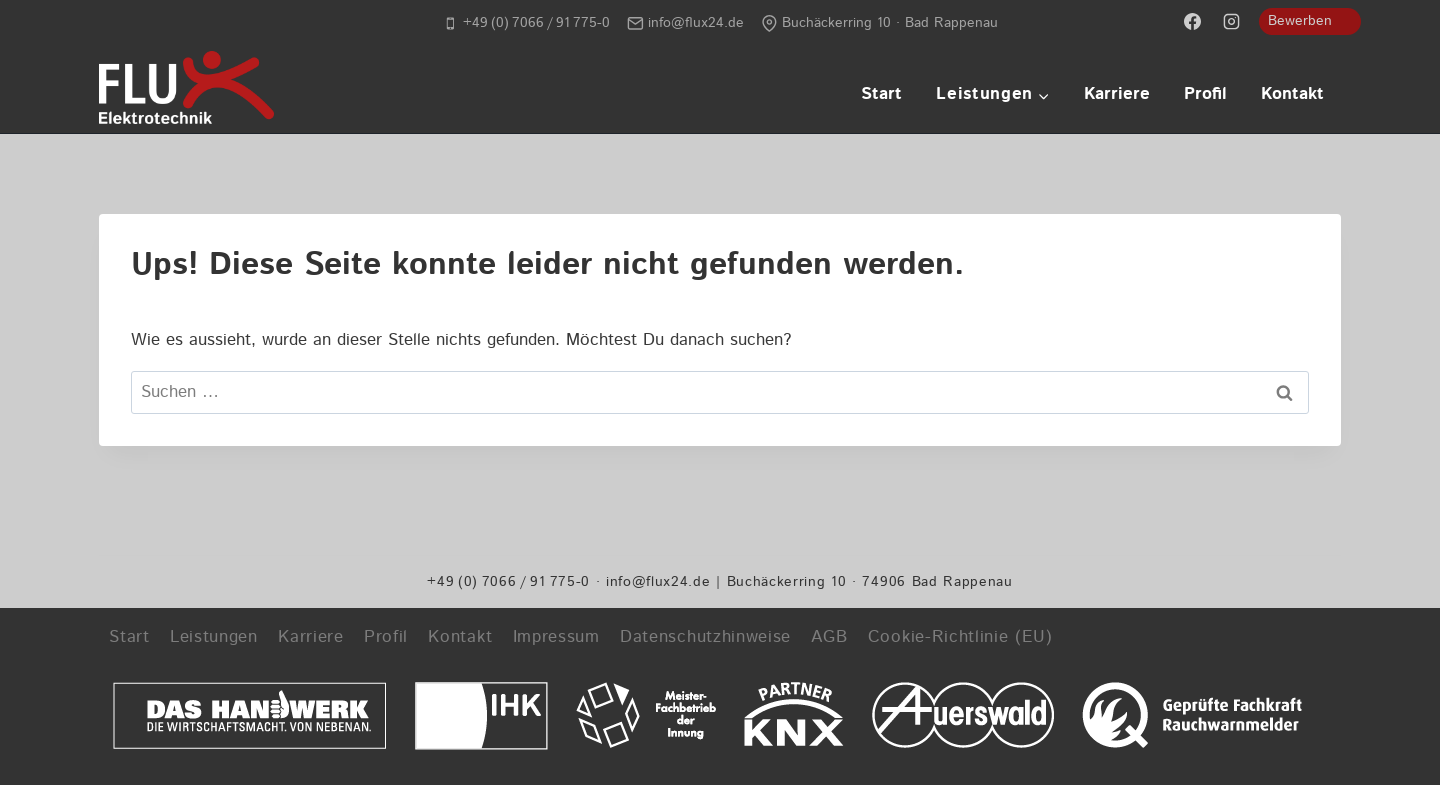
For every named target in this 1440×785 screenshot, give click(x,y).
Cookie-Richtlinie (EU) (960, 637)
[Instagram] (1232, 21)
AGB (829, 637)
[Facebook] (1193, 21)
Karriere (1117, 94)
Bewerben (1300, 21)
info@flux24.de (658, 581)
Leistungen (214, 637)
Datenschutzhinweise (705, 637)
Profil (1205, 94)
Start (881, 94)
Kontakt (1292, 94)
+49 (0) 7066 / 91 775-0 (508, 581)
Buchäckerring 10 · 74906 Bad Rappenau (870, 581)
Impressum (556, 637)
